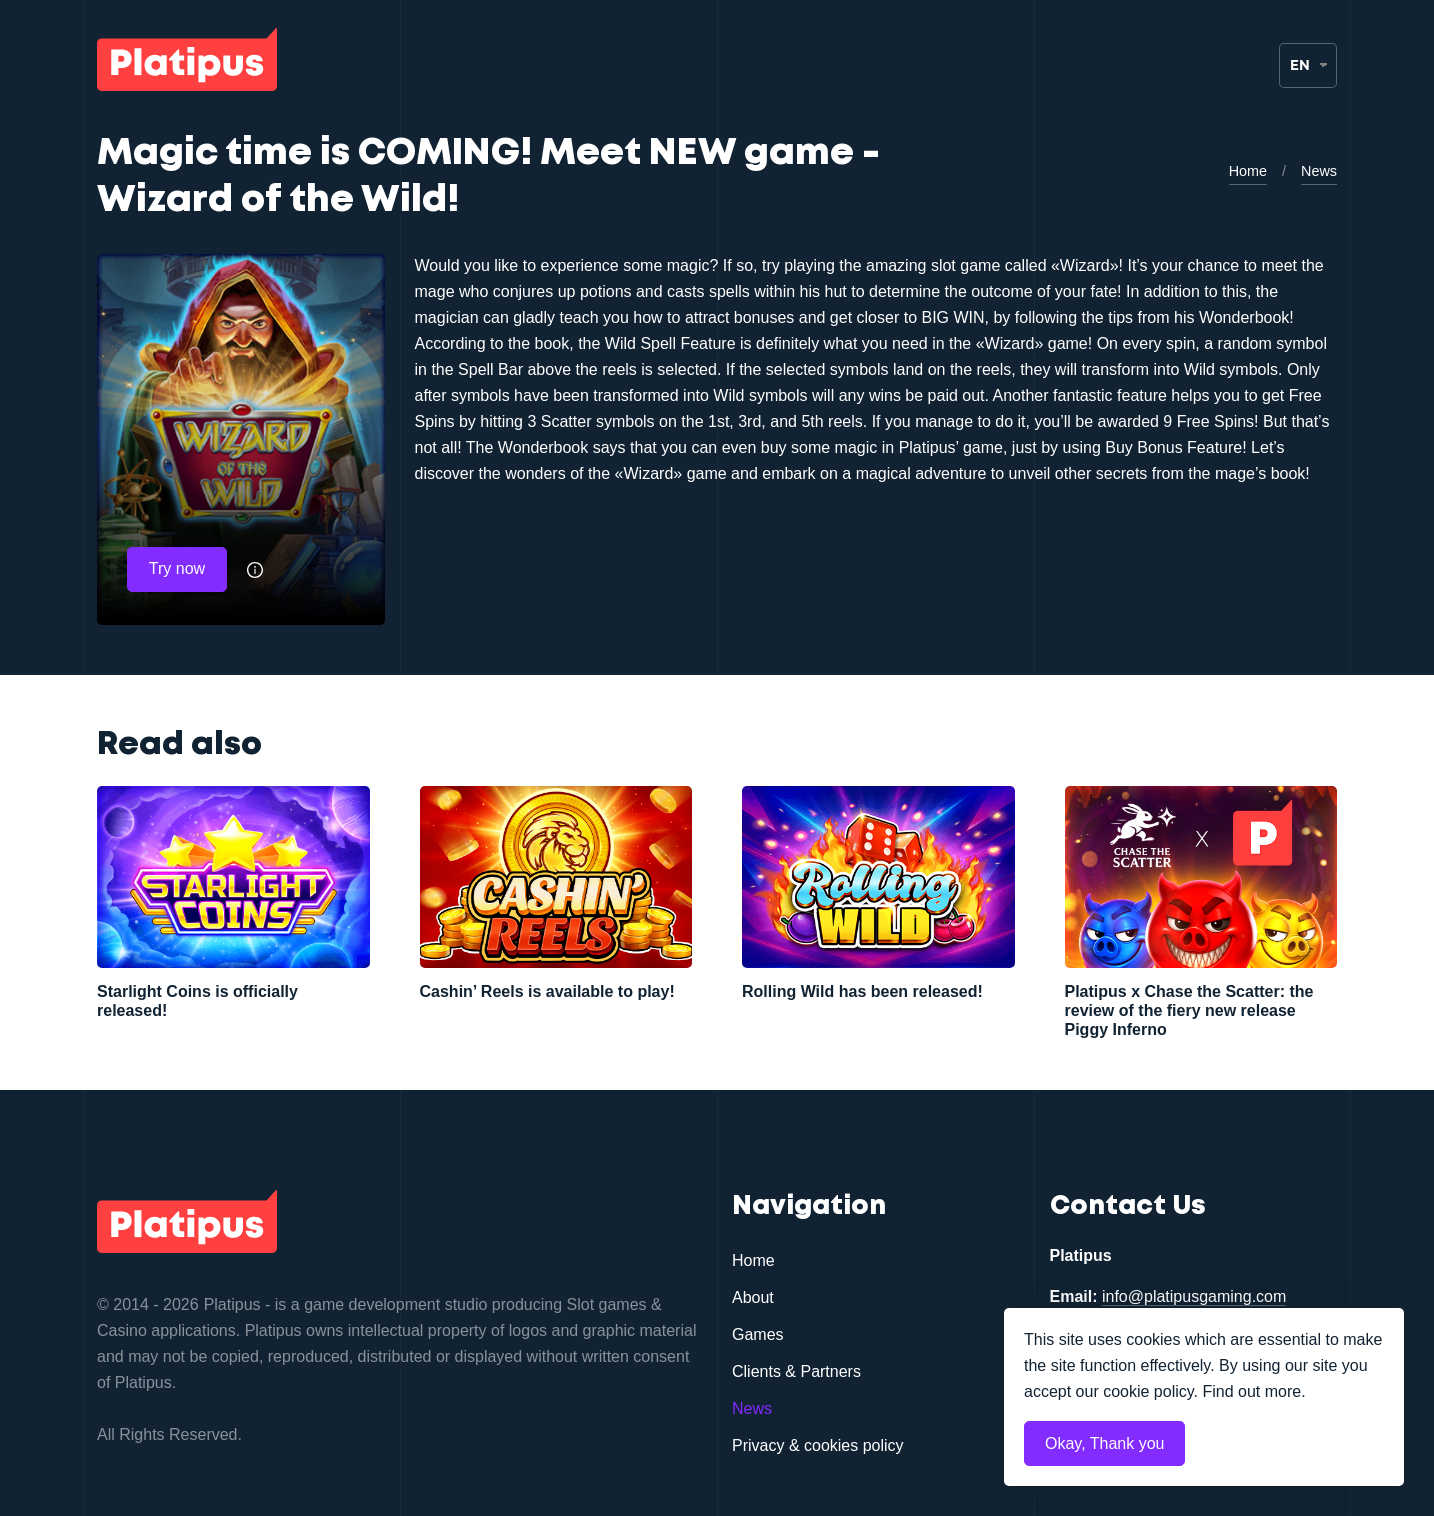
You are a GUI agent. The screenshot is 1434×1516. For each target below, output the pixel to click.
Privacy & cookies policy (818, 1446)
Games (758, 1335)
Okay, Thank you (1104, 1443)
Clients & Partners (796, 1372)
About (753, 1298)
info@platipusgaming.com (1194, 1297)
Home (1248, 172)
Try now (177, 569)
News (1319, 172)
